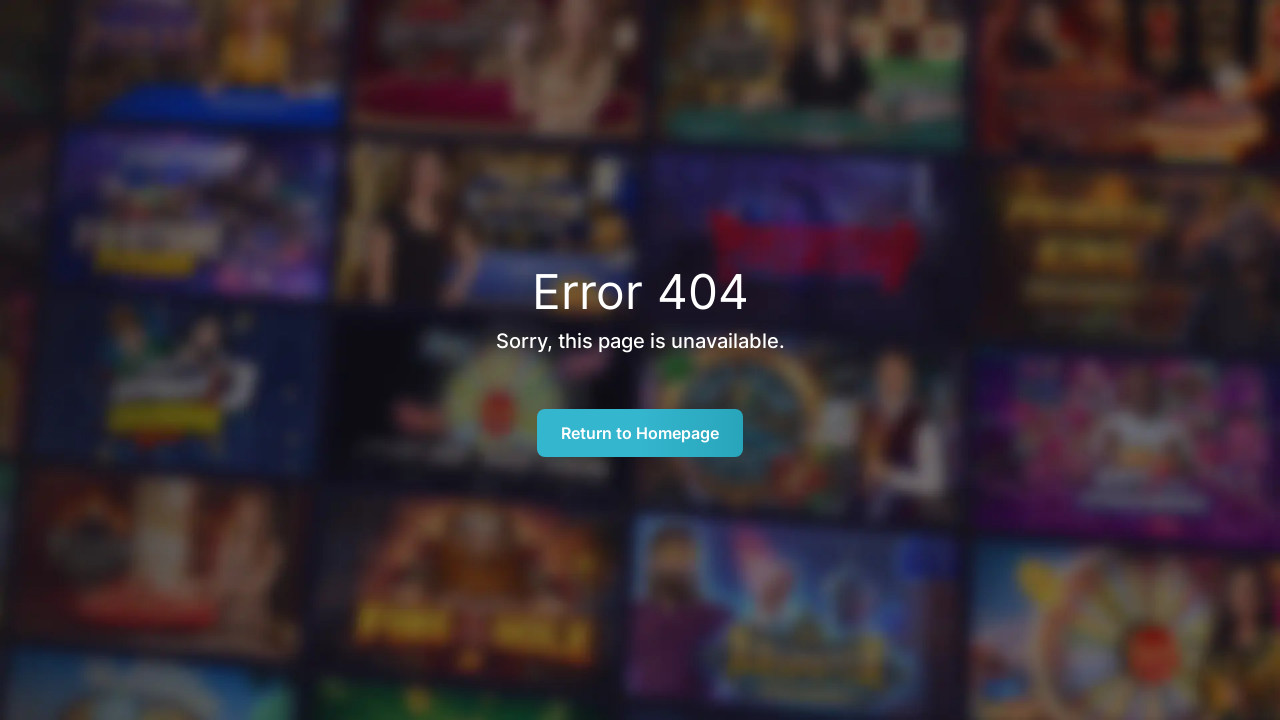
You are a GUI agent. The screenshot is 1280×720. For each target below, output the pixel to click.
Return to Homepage (640, 433)
